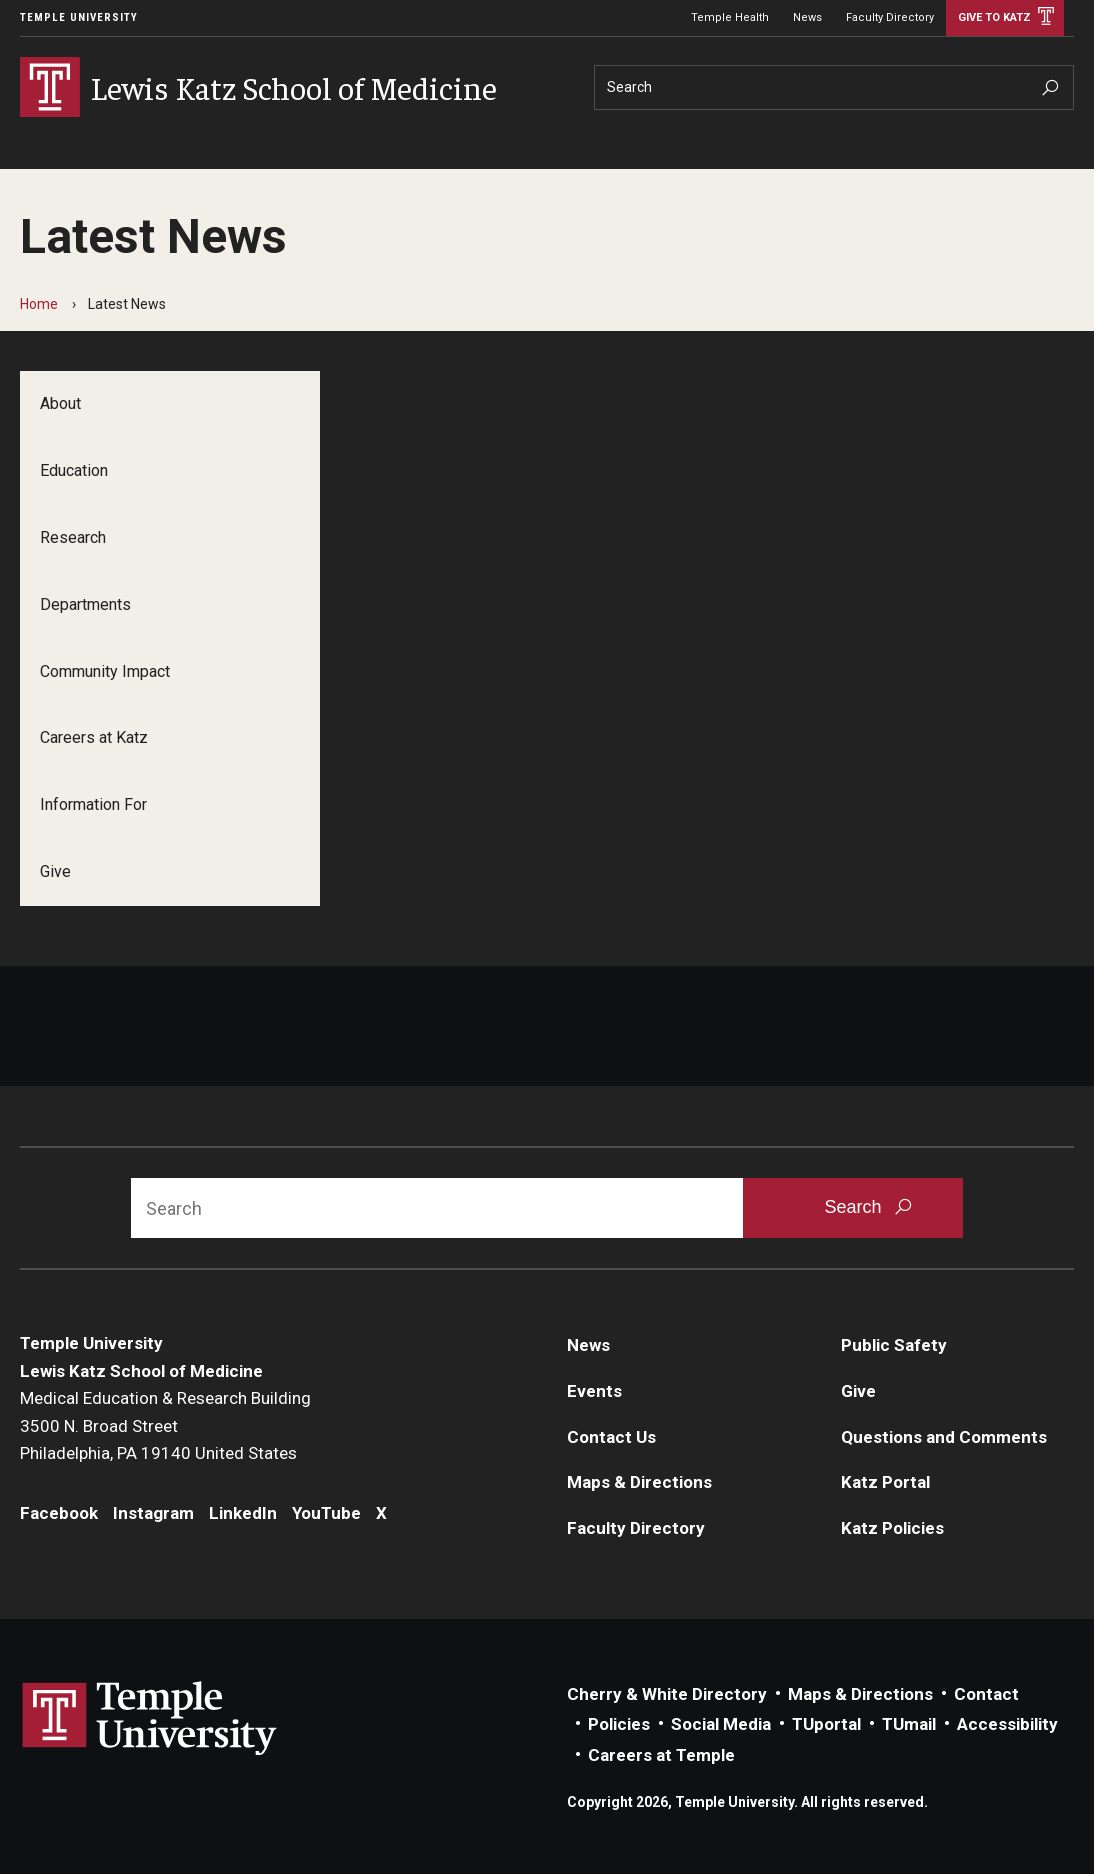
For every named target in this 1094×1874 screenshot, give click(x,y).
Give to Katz (994, 17)
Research (73, 537)
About (60, 403)
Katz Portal (885, 1482)
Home (39, 304)
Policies (619, 1724)
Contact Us (611, 1437)
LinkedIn (243, 1513)
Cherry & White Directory (667, 1694)
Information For (93, 804)
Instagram (153, 1513)
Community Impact (105, 671)
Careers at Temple (661, 1755)
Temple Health (730, 17)
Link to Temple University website (150, 1719)
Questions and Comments (944, 1437)
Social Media (721, 1724)
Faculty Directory (890, 17)
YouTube (326, 1513)
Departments (85, 604)
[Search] (834, 87)
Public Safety (894, 1345)
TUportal (826, 1724)
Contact (986, 1694)
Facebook (59, 1513)
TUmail (909, 1724)
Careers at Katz (94, 737)
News (807, 17)
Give (55, 871)
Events (594, 1391)
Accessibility (1007, 1724)
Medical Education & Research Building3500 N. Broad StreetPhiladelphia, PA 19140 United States (165, 1425)
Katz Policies (892, 1528)
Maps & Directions (639, 1482)
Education (74, 470)
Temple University (79, 17)
